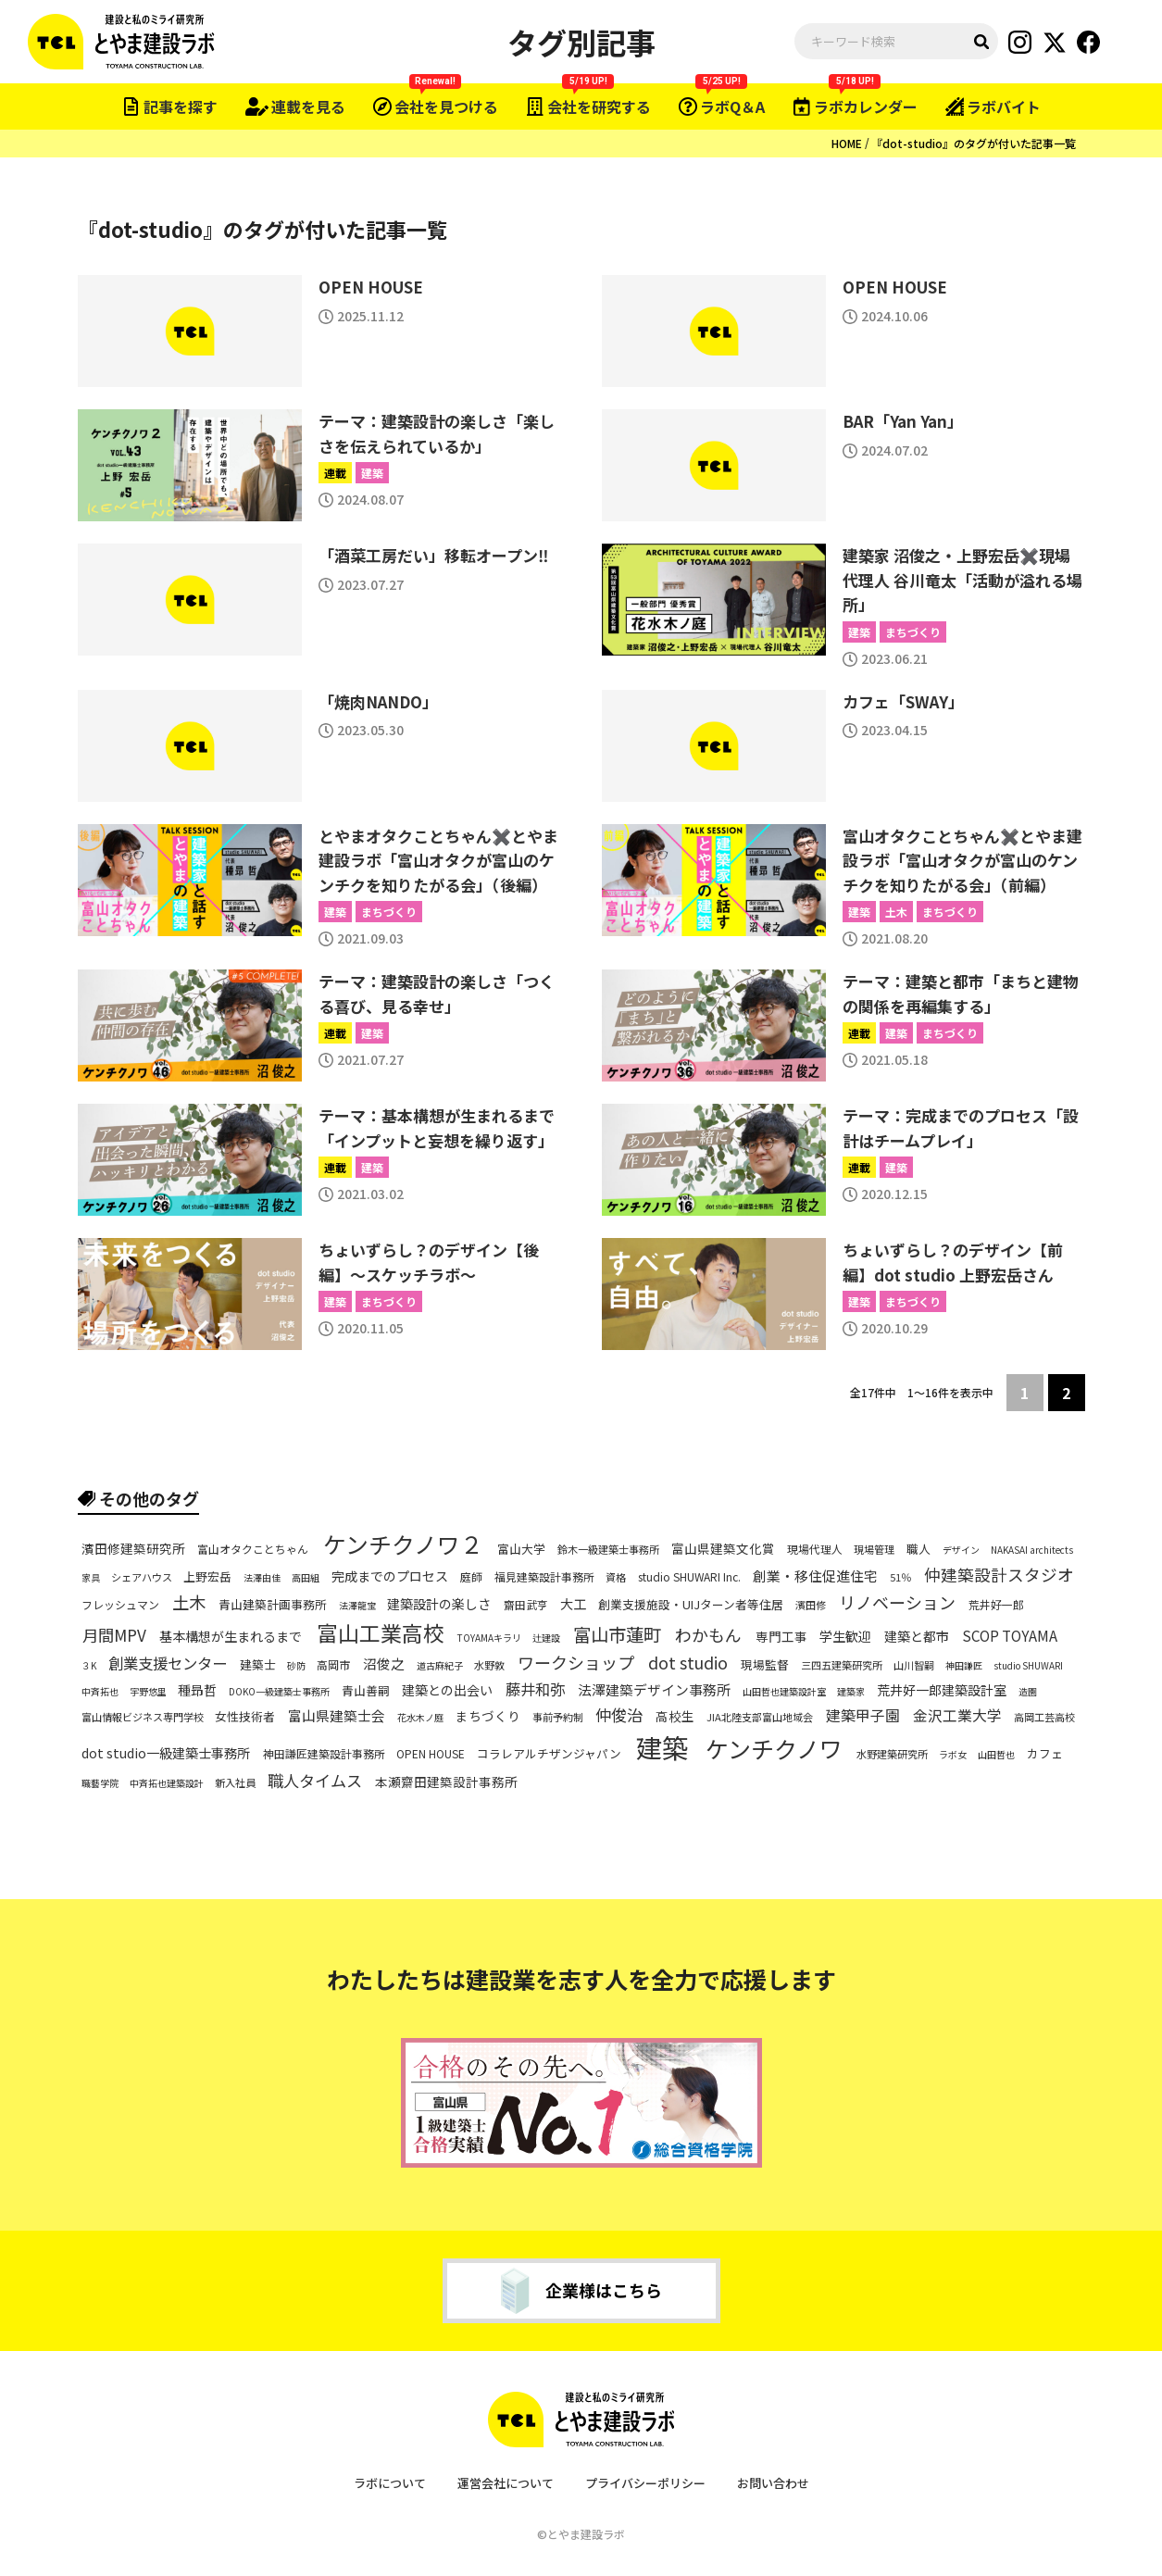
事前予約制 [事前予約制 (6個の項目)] (557, 1717)
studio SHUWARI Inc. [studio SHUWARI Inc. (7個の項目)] (689, 1576)
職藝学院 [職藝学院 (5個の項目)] (100, 1783)
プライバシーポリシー (645, 2483)
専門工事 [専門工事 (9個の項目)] (781, 1636)
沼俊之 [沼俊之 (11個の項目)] (384, 1664)
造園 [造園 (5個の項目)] (1027, 1691)
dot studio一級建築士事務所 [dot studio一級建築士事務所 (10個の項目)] (165, 1753)
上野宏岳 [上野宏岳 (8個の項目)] (207, 1577)
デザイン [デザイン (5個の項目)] (961, 1550)
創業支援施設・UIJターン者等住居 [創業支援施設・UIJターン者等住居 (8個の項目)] (690, 1604)
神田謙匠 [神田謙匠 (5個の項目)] (963, 1665)
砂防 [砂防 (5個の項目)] (296, 1665)
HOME (846, 143)
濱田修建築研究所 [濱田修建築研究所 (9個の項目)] (133, 1548)
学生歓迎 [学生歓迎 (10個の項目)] (845, 1636)
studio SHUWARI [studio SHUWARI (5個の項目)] (1028, 1665)
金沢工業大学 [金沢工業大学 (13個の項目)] (957, 1716)
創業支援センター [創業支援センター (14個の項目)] (167, 1663)
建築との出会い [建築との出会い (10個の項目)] (447, 1690)
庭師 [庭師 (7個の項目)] (471, 1576)
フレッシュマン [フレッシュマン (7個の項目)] (120, 1603)
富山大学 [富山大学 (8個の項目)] (521, 1549)
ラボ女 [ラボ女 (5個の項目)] (953, 1754)
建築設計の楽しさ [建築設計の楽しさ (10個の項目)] (439, 1603)
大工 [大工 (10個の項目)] (573, 1603)
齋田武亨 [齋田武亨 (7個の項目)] (526, 1603)
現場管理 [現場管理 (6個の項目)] (874, 1549)
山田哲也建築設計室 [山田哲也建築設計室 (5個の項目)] (784, 1691)
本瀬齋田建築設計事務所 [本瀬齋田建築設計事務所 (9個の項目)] (446, 1783)
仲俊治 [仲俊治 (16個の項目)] (619, 1714)
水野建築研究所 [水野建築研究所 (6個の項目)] (892, 1754)
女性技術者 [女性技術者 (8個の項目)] (245, 1716)
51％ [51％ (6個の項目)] (900, 1577)
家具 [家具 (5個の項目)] (90, 1577)
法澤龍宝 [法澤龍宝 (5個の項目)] (357, 1605)
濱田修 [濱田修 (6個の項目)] (810, 1604)
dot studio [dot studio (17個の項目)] (688, 1662)
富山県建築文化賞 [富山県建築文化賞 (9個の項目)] (723, 1548)
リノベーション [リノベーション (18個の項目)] (897, 1602)
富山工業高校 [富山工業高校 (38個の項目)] (380, 1632)
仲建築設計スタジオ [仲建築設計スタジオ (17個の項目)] (999, 1574)
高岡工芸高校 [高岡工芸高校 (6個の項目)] (1044, 1717)
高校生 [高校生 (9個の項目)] (675, 1716)
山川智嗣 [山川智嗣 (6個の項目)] (913, 1665)
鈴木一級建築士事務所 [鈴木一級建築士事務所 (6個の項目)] (608, 1549)
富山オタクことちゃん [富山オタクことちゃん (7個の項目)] (252, 1548)
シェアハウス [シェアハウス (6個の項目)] (141, 1577)
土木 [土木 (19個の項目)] (189, 1602)
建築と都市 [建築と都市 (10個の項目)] (916, 1636)
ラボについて (390, 2483)
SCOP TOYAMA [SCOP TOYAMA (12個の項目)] (1009, 1635)
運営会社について (505, 2483)
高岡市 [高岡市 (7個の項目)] (333, 1664)
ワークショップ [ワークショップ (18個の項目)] (576, 1662)
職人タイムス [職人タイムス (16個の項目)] (315, 1780)
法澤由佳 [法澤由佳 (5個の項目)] (262, 1577)
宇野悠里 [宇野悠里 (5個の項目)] (148, 1691)
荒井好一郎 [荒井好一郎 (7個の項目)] (996, 1603)
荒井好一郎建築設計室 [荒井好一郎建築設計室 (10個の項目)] (941, 1690)
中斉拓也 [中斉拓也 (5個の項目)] (100, 1691)
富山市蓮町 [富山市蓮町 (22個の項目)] (617, 1634)
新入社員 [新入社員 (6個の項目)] (235, 1783)
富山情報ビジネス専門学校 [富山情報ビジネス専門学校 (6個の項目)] (142, 1717)
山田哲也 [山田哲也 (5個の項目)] (996, 1754)
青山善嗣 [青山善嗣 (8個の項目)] (366, 1690)
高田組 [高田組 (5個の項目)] (305, 1577)
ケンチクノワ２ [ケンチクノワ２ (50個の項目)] (403, 1544)
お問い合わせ (773, 2483)
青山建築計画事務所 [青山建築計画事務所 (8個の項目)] (273, 1604)
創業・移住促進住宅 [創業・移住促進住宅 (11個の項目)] (815, 1576)
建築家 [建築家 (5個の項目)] (851, 1691)
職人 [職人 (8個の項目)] (918, 1549)
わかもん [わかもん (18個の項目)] (708, 1634)
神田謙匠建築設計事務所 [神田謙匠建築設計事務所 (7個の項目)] (324, 1753)
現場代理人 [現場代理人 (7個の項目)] (815, 1548)
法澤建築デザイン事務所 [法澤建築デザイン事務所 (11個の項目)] (654, 1690)
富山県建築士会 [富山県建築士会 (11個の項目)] (336, 1716)
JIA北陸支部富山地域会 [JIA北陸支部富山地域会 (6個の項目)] (759, 1717)
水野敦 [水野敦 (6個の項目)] (489, 1665)
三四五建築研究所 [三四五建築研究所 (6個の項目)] (841, 1665)
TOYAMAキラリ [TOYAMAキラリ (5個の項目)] (489, 1638)
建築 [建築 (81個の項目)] (662, 1748)
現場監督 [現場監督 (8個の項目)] (765, 1665)
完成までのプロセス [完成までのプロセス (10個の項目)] (389, 1576)
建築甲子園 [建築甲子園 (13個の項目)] (863, 1716)
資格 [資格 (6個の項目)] (616, 1577)
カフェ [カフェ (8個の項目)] (1045, 1754)
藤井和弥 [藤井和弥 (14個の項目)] (535, 1688)
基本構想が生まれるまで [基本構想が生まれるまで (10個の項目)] (230, 1636)
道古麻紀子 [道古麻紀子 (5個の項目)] (440, 1665)
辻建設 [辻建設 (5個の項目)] (546, 1638)
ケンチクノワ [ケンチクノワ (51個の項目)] (774, 1748)
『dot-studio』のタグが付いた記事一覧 (973, 143)
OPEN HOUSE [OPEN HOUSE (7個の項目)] (430, 1753)
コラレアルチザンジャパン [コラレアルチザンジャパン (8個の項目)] (549, 1754)
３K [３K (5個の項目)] (88, 1665)
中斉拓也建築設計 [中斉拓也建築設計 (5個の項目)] (167, 1783)
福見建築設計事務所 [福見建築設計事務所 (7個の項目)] (544, 1576)
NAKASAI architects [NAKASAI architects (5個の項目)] (1032, 1550)
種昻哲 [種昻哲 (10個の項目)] (197, 1690)
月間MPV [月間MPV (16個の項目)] (114, 1634)
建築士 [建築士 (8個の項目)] (258, 1665)
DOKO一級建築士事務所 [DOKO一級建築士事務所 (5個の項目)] (279, 1691)
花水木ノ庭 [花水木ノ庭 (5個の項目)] (420, 1717)
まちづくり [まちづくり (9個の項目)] (488, 1716)
